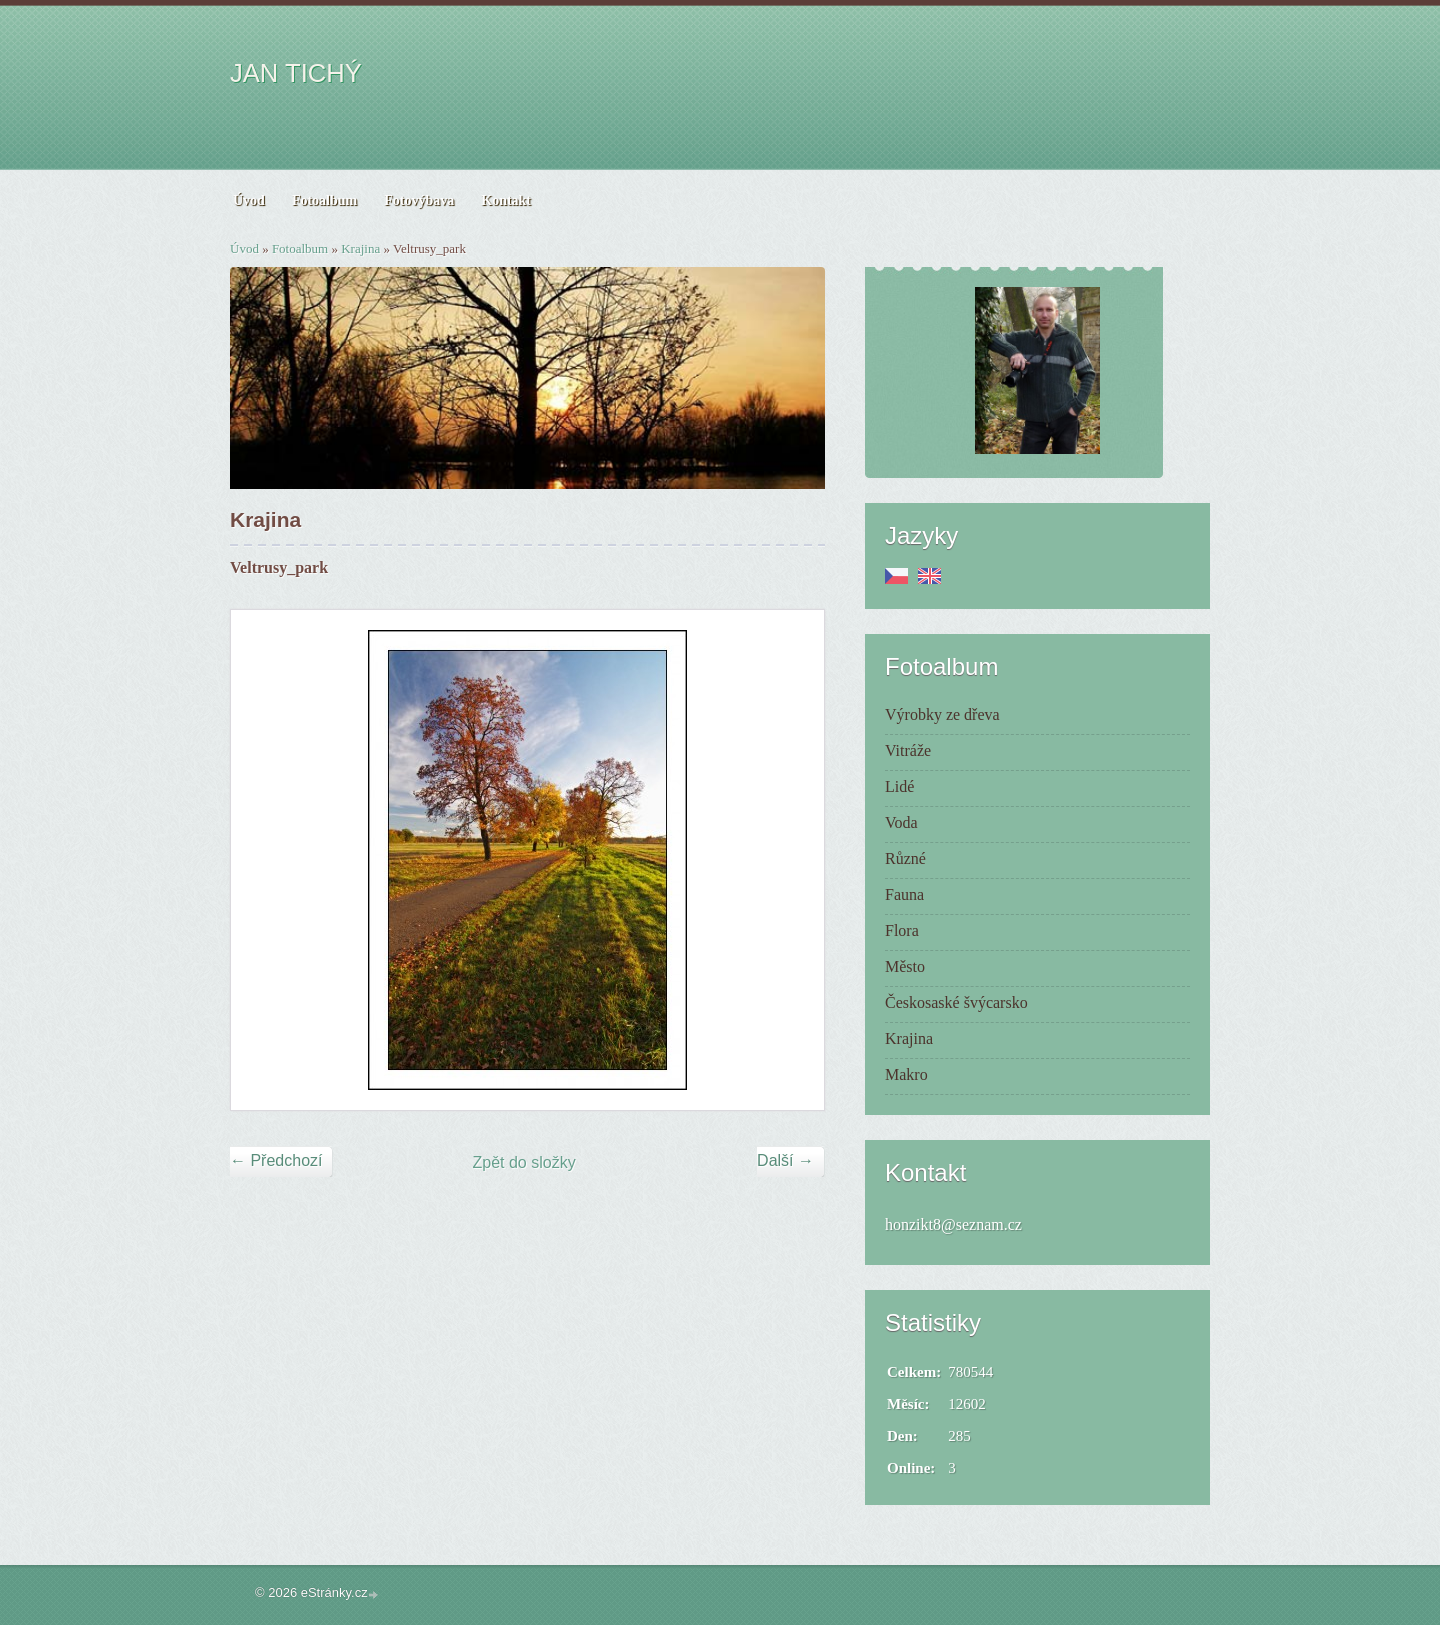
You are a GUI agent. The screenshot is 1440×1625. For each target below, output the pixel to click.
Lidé (899, 786)
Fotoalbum (300, 248)
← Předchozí (276, 1160)
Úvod (244, 248)
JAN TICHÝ (296, 73)
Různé (905, 858)
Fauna (904, 894)
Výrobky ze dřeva (942, 714)
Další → (785, 1160)
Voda (901, 822)
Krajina (360, 248)
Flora (902, 930)
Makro (906, 1074)
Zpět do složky (524, 1162)
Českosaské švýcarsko (956, 1002)
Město (905, 966)
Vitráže (908, 750)
